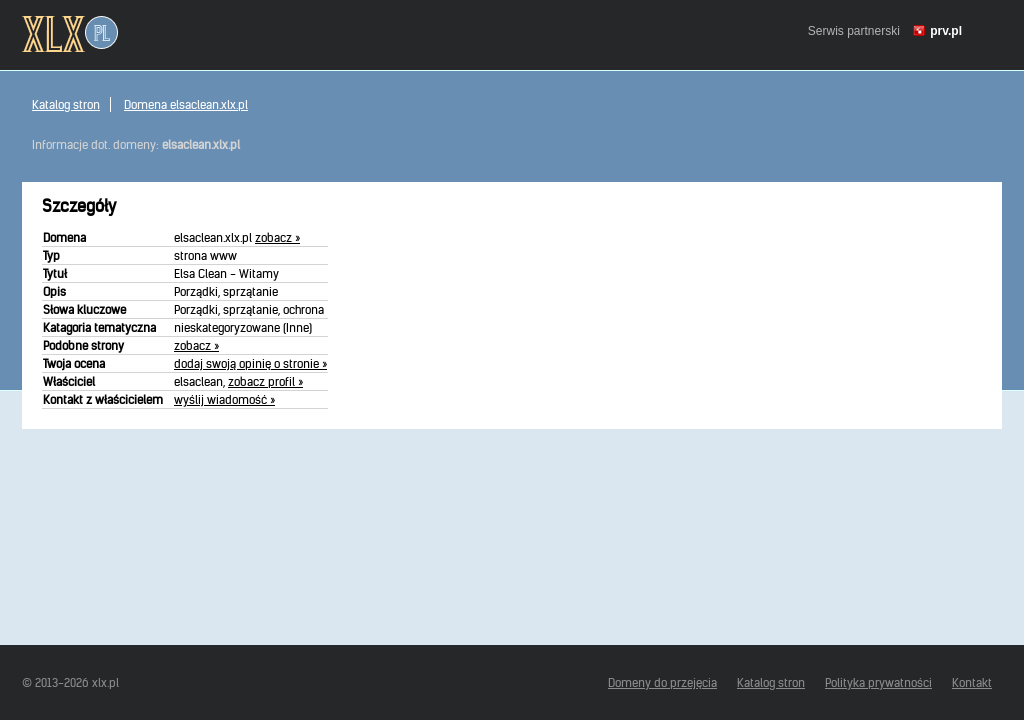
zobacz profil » (265, 381)
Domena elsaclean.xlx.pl (186, 104)
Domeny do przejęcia (662, 682)
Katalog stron (66, 104)
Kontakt (972, 682)
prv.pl (946, 31)
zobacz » (277, 237)
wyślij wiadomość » (224, 399)
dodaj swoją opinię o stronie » (250, 363)
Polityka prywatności (878, 682)
